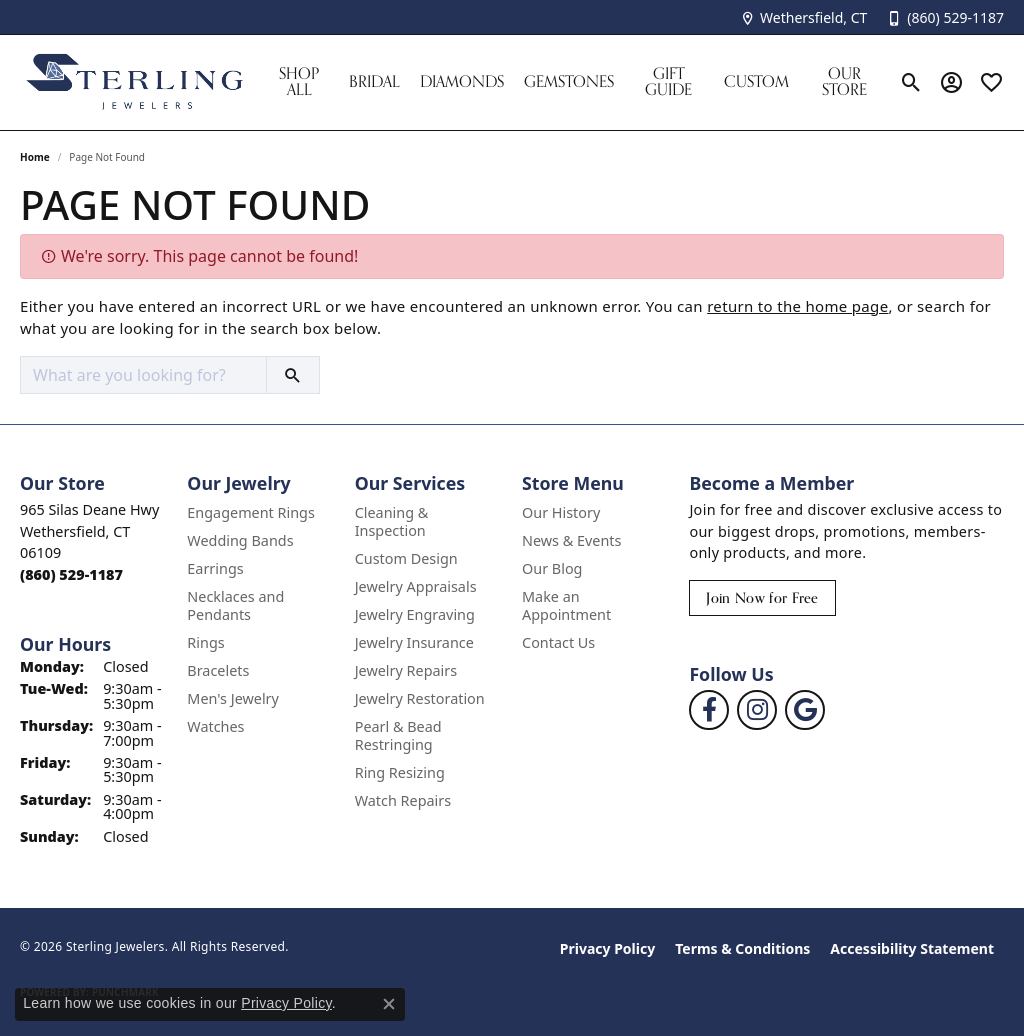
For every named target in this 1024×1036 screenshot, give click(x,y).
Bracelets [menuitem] (218, 670)
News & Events (571, 540)
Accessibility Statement (912, 948)
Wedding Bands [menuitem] (240, 540)
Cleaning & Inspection (392, 521)
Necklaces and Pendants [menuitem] (235, 605)
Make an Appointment (566, 605)
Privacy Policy (607, 948)
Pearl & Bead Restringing (398, 735)
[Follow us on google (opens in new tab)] (805, 710)
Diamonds (462, 81)
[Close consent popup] (389, 1004)
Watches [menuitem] (215, 726)
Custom (756, 81)
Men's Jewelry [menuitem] (233, 698)
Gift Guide (668, 81)
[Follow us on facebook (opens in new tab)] (709, 710)
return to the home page (797, 306)
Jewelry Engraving (415, 614)
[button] (911, 82)
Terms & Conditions (742, 948)
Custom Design (406, 558)
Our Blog (552, 568)
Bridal (374, 81)
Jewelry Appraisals (416, 586)
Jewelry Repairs (406, 670)
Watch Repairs (403, 800)
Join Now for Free (762, 597)
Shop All (299, 81)
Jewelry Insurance (414, 642)
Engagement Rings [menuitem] (251, 512)
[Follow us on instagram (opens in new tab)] (757, 710)
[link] (803, 17)
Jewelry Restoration (420, 698)
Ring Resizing (400, 772)
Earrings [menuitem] (215, 568)
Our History (561, 512)
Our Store (844, 81)
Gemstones (569, 81)
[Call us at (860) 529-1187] (71, 574)
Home (35, 157)
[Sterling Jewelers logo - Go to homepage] (135, 82)
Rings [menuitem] (205, 642)
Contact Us (558, 642)
